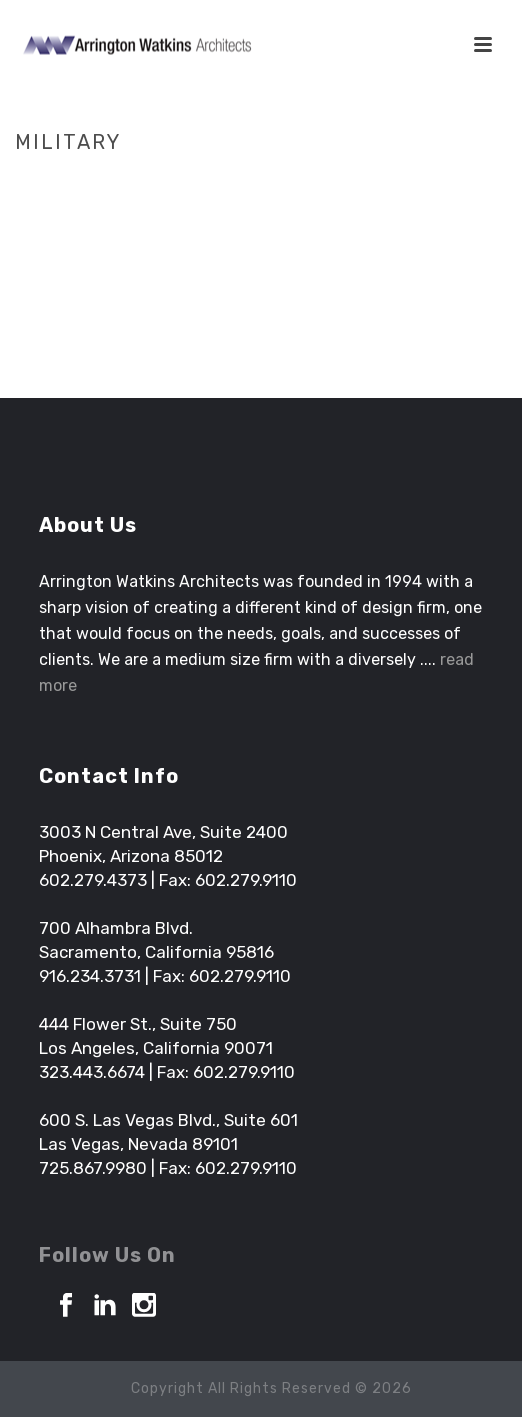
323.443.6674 (92, 1072)
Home (227, 184)
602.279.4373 (93, 880)
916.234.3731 (90, 976)
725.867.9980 (93, 1168)
